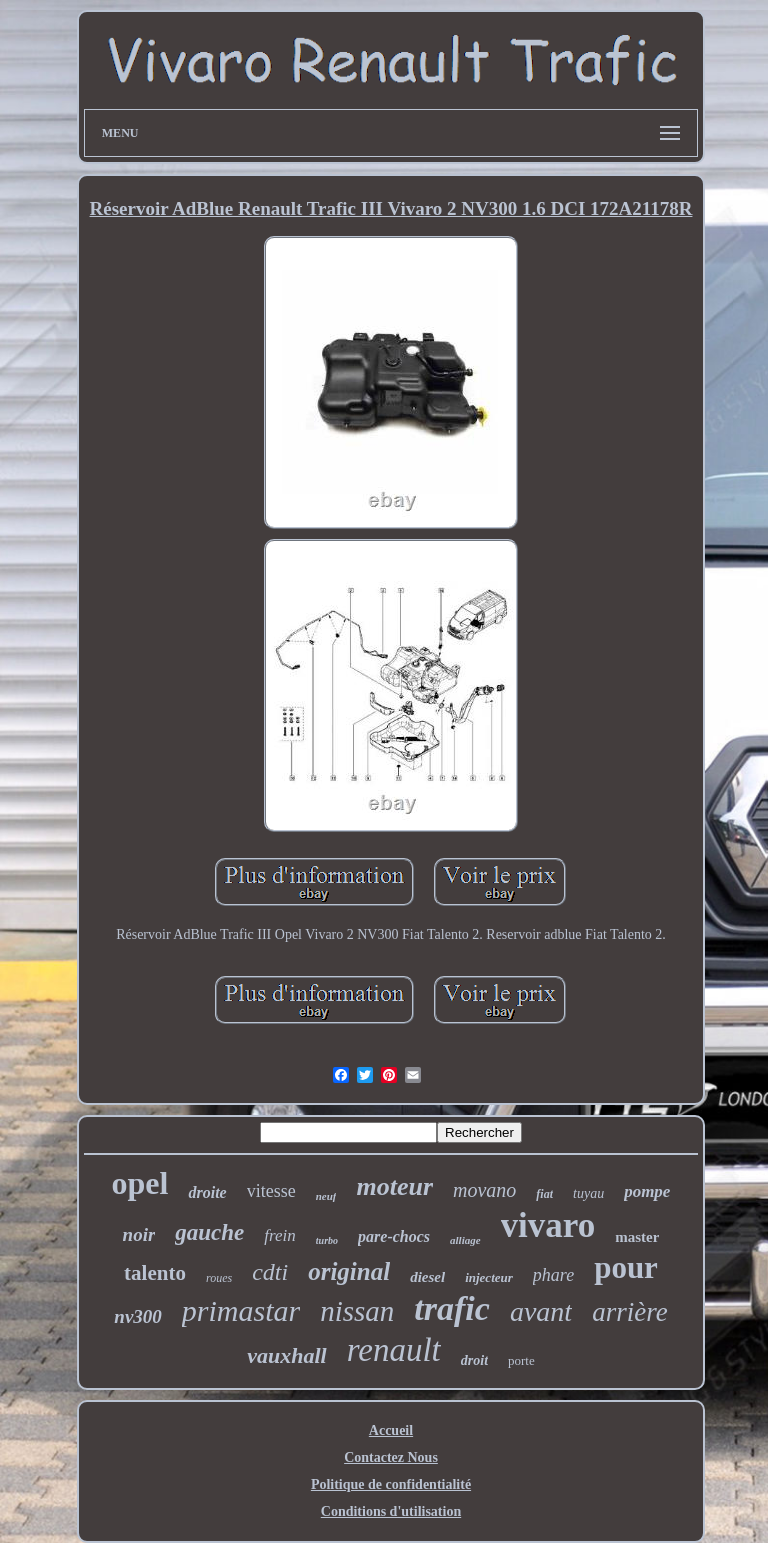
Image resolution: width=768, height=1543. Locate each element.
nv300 (138, 1316)
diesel (427, 1277)
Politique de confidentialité (391, 1484)
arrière (630, 1312)
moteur (394, 1186)
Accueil (391, 1430)
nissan (357, 1311)
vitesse (271, 1191)
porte (521, 1360)
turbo (327, 1240)
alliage (465, 1240)
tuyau (588, 1193)
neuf (326, 1196)
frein (279, 1235)
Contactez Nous (391, 1457)
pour (626, 1267)
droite (207, 1192)
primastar (241, 1310)
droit (474, 1360)
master (637, 1237)
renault (394, 1350)
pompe (647, 1191)
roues (219, 1278)
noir (139, 1234)
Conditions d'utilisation (391, 1511)
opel (140, 1183)
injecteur (489, 1277)
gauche (209, 1232)
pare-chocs (394, 1236)
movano (484, 1190)
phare (553, 1275)
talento (155, 1273)
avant (541, 1311)
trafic (452, 1308)
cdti (270, 1272)
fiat (544, 1194)
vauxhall (286, 1355)
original (349, 1271)
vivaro (548, 1225)
